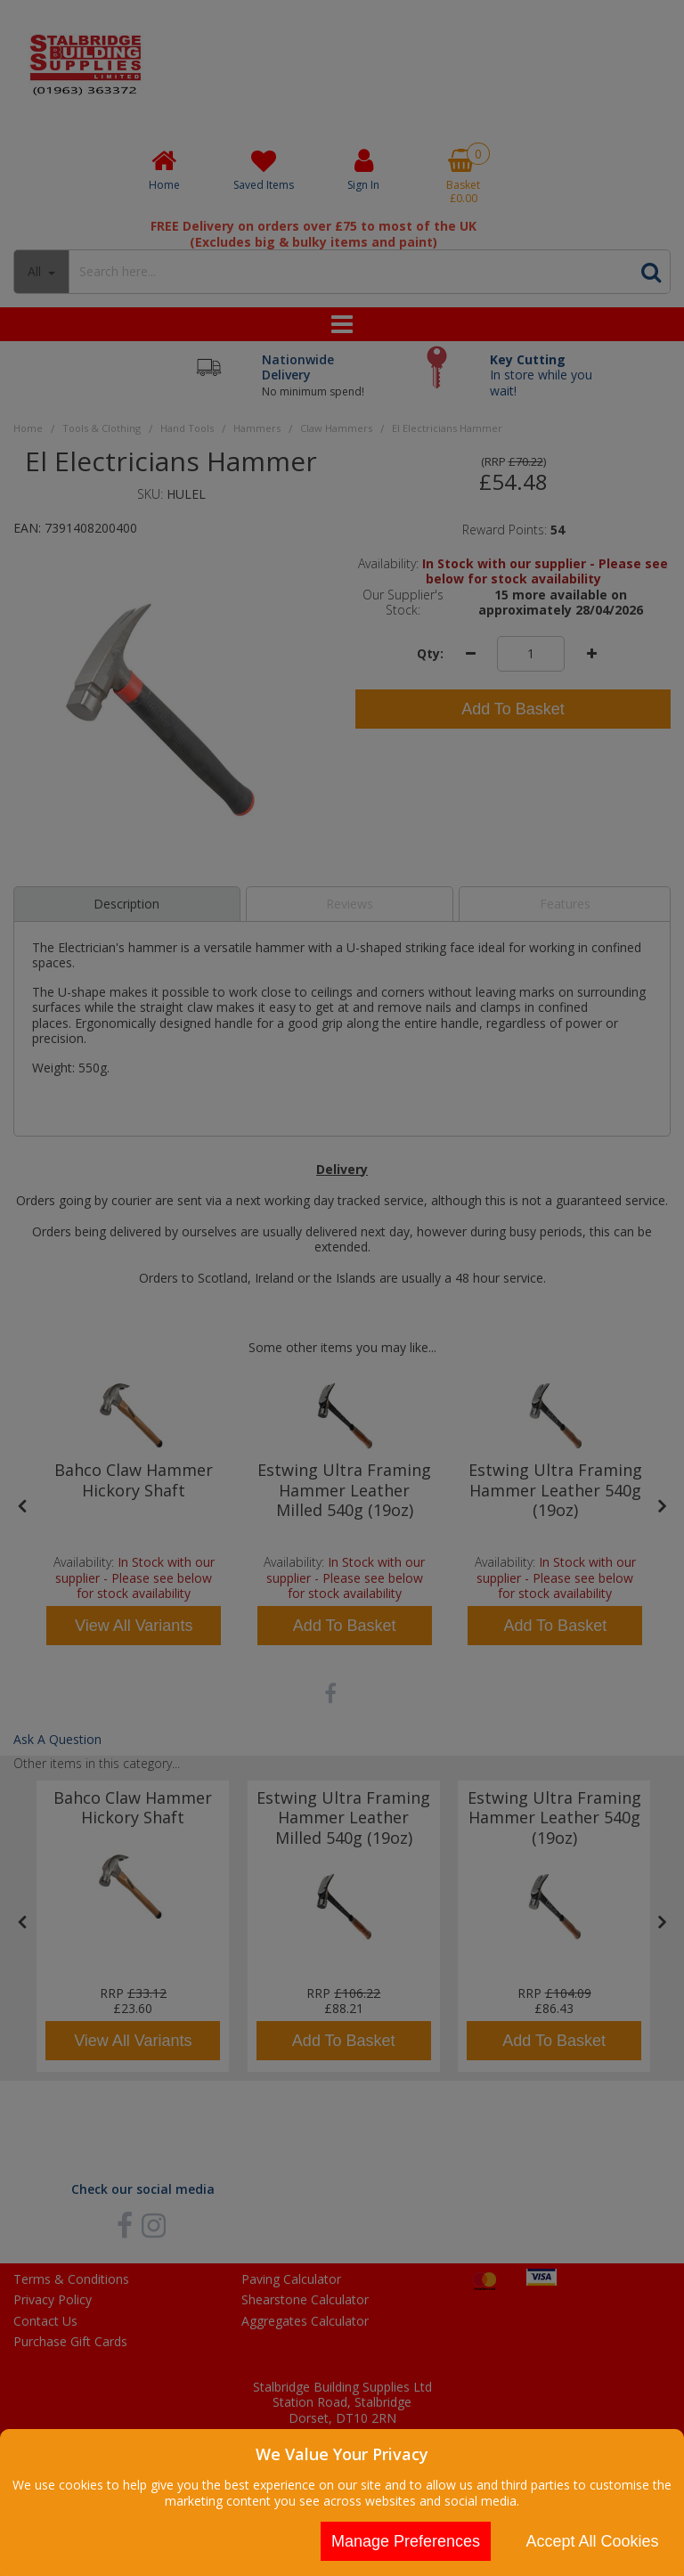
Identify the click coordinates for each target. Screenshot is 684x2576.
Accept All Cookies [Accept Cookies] (591, 2541)
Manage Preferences (405, 2541)
